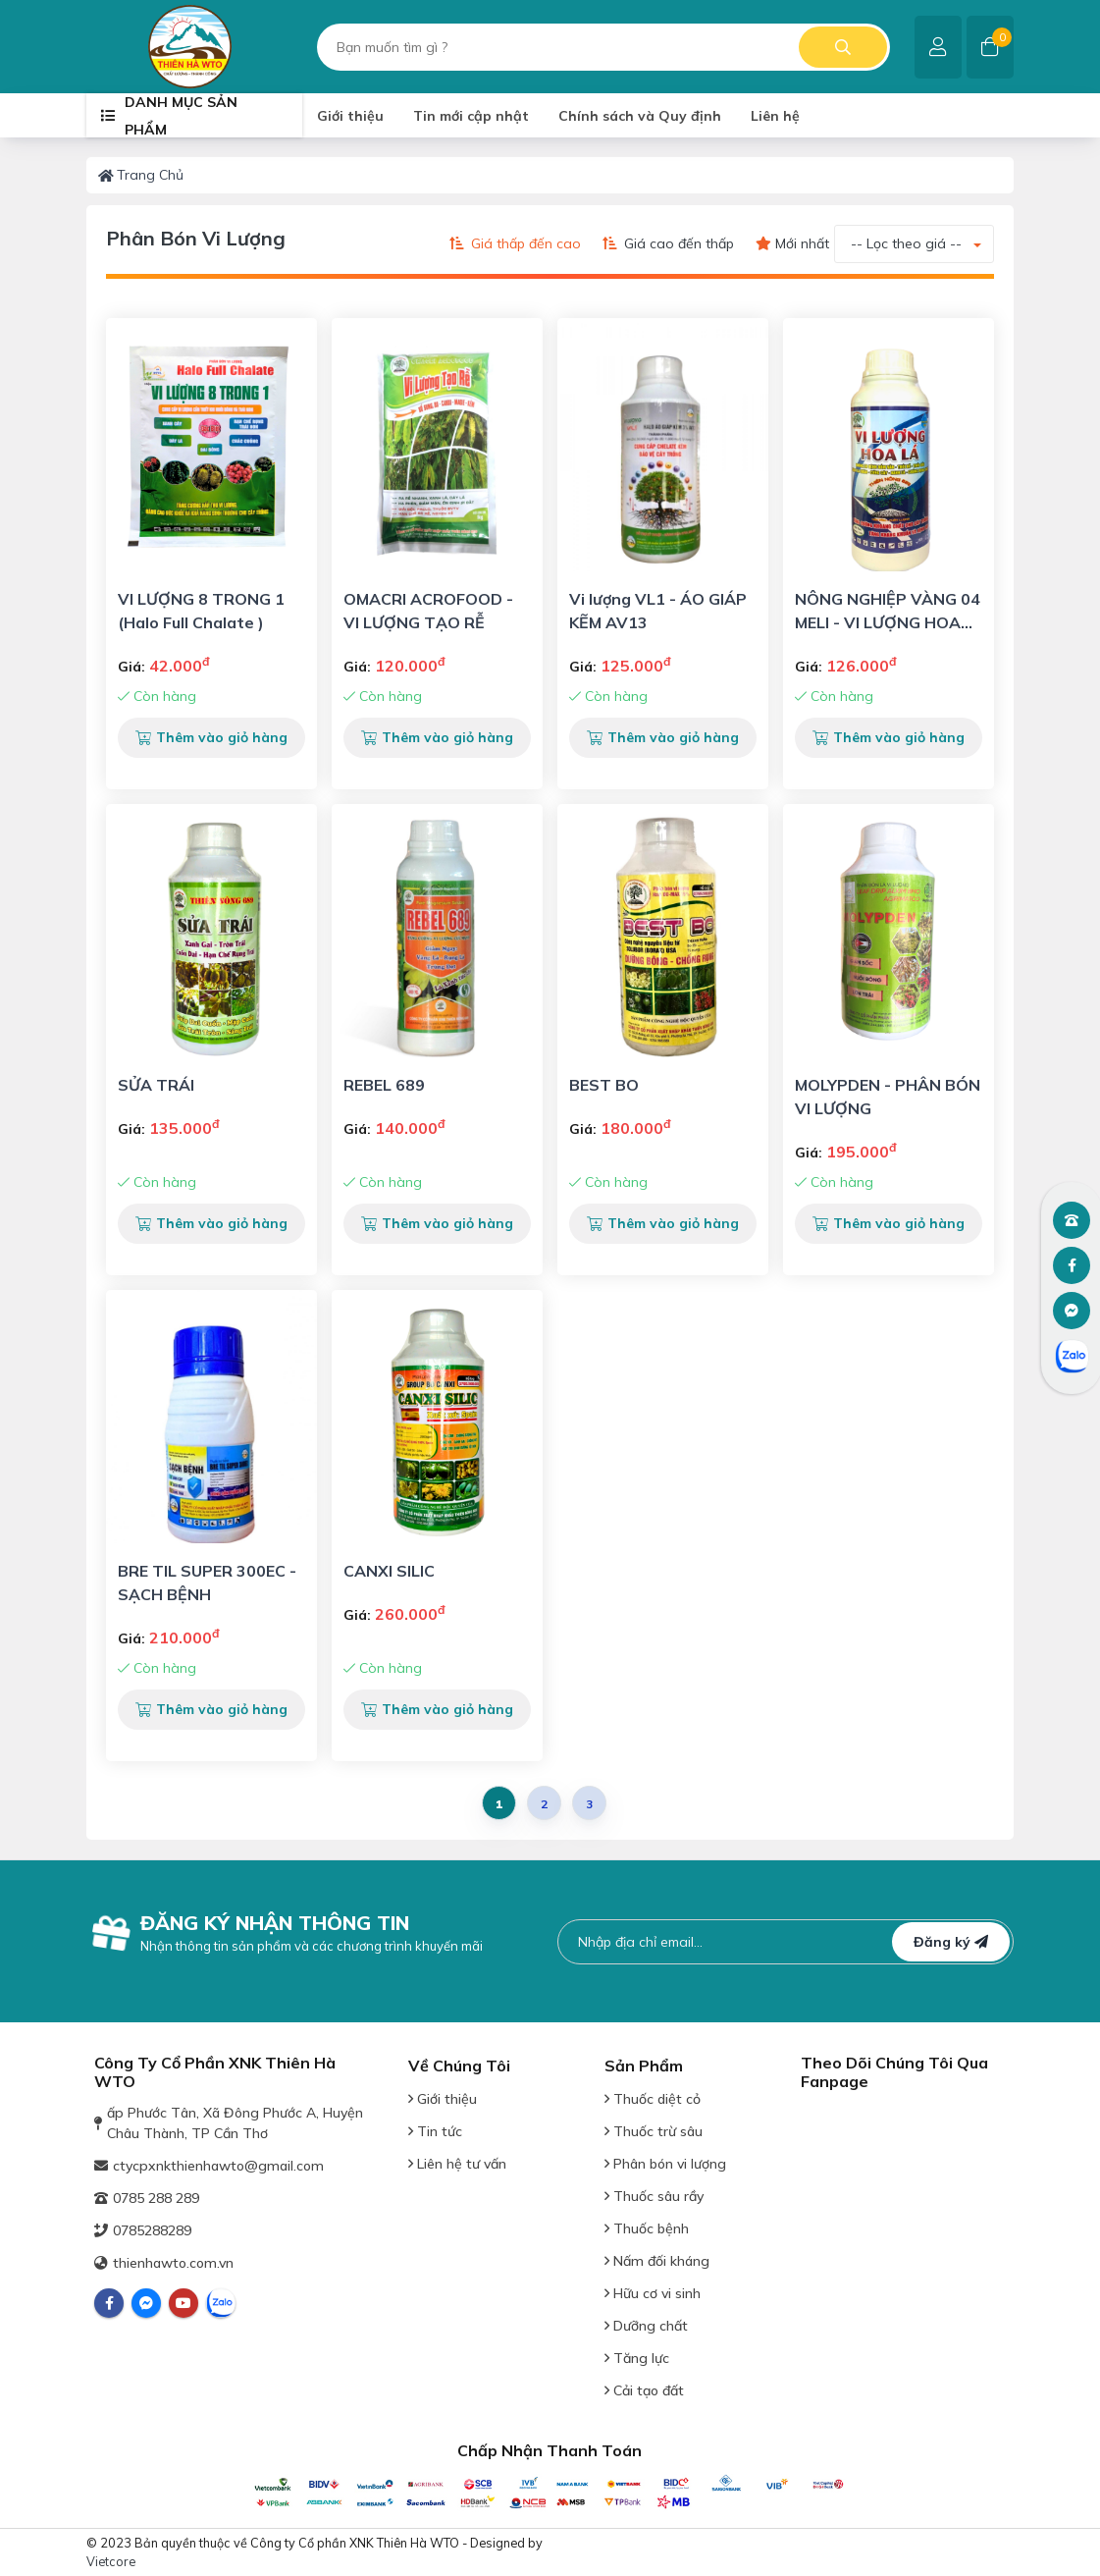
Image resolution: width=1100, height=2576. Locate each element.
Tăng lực (636, 2358)
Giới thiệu (442, 2099)
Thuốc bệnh (646, 2228)
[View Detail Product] (211, 444)
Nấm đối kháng (656, 2261)
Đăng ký (951, 1942)
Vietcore (110, 2561)
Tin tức (435, 2131)
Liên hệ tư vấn (457, 2164)
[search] (603, 47)
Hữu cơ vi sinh (652, 2293)
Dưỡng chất (646, 2325)
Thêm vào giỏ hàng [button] (211, 737)
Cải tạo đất (644, 2390)
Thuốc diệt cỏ (652, 2099)
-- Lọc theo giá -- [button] (906, 243)
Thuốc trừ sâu (653, 2131)
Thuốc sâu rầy (654, 2196)
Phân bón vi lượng (665, 2164)
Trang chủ (140, 175)
